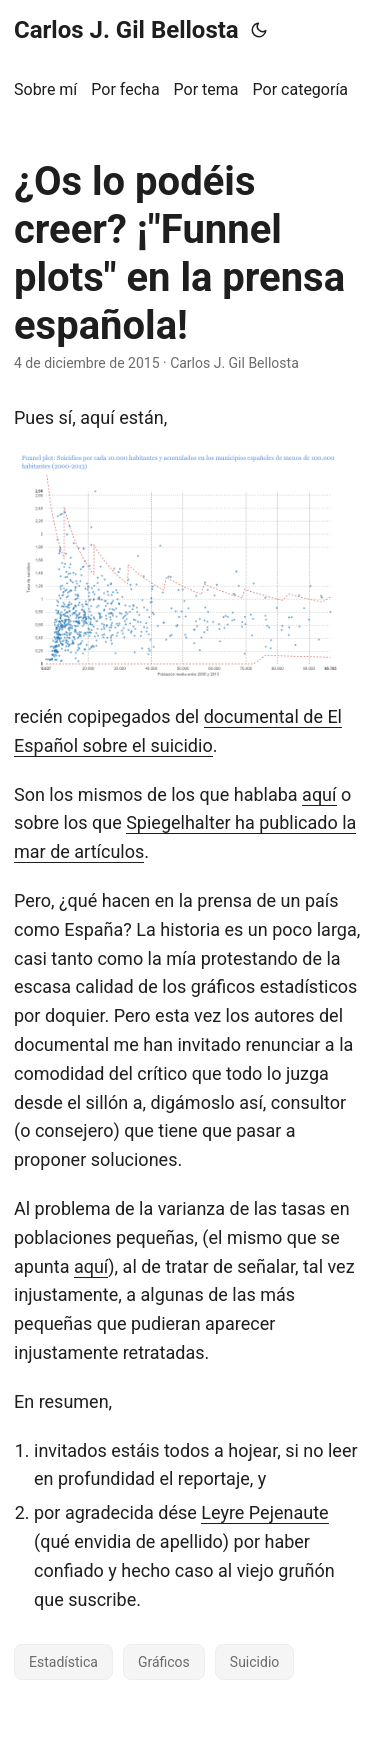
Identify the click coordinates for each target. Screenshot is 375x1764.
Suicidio (254, 1662)
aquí (319, 794)
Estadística (63, 1662)
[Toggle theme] (259, 30)
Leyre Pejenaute (264, 1512)
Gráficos (164, 1662)
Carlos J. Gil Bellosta (126, 30)
